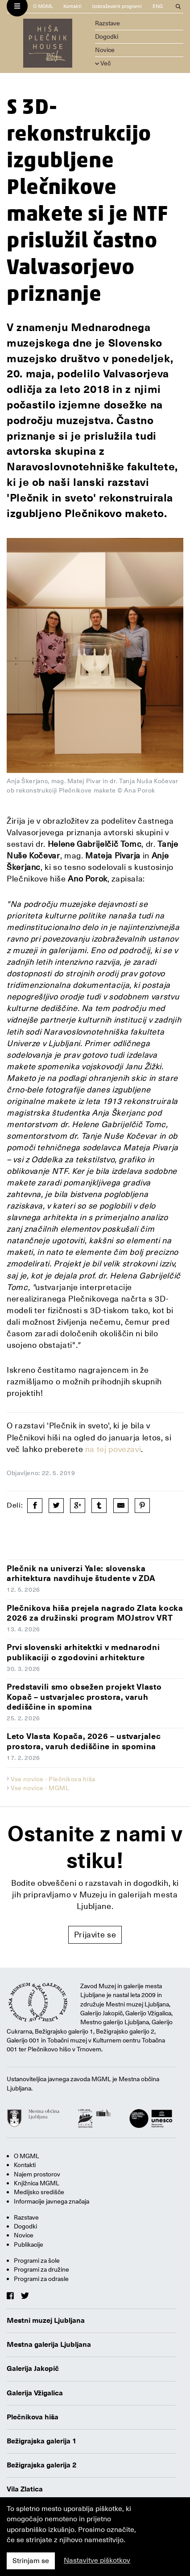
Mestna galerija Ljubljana (49, 2344)
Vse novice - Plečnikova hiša (53, 1779)
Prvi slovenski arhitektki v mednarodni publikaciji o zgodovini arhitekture (83, 1652)
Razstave (107, 23)
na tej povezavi (113, 1449)
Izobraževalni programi (117, 6)
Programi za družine (41, 2269)
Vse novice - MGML (40, 1788)
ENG (158, 6)
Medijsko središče (39, 2192)
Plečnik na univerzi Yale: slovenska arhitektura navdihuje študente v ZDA (81, 1573)
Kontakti (72, 6)
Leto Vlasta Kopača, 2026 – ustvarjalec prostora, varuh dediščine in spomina (84, 1741)
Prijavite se (95, 1934)
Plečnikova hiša (32, 2417)
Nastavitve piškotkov (97, 2560)
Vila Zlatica (25, 2489)
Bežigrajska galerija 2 (42, 2465)
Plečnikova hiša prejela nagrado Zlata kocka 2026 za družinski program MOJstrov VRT (95, 1613)
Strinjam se (30, 2560)
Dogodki (106, 36)
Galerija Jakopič (33, 2368)
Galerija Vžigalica (35, 2393)
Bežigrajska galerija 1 (42, 2441)
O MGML (43, 6)
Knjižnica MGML (36, 2183)
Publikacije (28, 2244)
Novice (105, 50)
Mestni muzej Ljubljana (46, 2320)
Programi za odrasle (41, 2279)
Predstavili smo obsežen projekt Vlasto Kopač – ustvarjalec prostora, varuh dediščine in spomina (84, 1697)
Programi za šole (37, 2261)
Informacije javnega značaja (51, 2201)
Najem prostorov (37, 2174)
